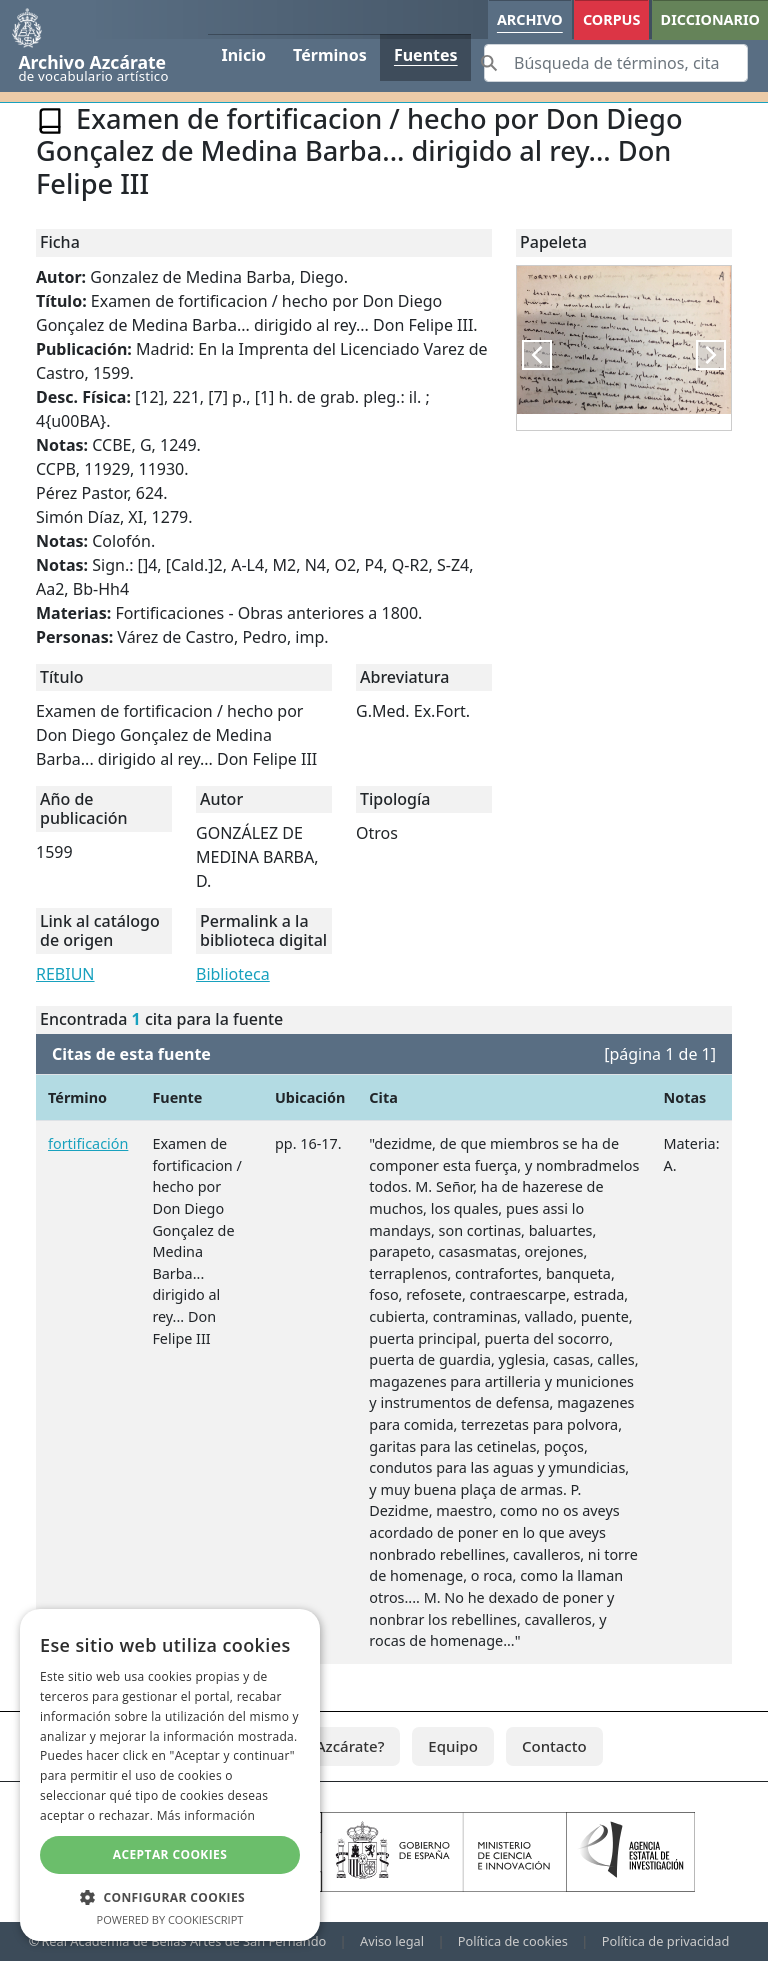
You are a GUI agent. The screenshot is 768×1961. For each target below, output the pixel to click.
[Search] (616, 63)
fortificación (88, 1143)
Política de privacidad (666, 1941)
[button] (170, 1897)
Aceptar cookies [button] (170, 1854)
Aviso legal (392, 1941)
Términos (330, 55)
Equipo (453, 1746)
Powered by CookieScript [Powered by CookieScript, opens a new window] (170, 1919)
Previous (548, 355)
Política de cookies (513, 1941)
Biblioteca (233, 974)
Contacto (554, 1746)
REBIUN (65, 974)
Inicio (243, 55)
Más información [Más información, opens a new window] (206, 1815)
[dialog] (170, 1775)
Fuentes (426, 55)
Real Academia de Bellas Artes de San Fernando (183, 1941)
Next (722, 355)
